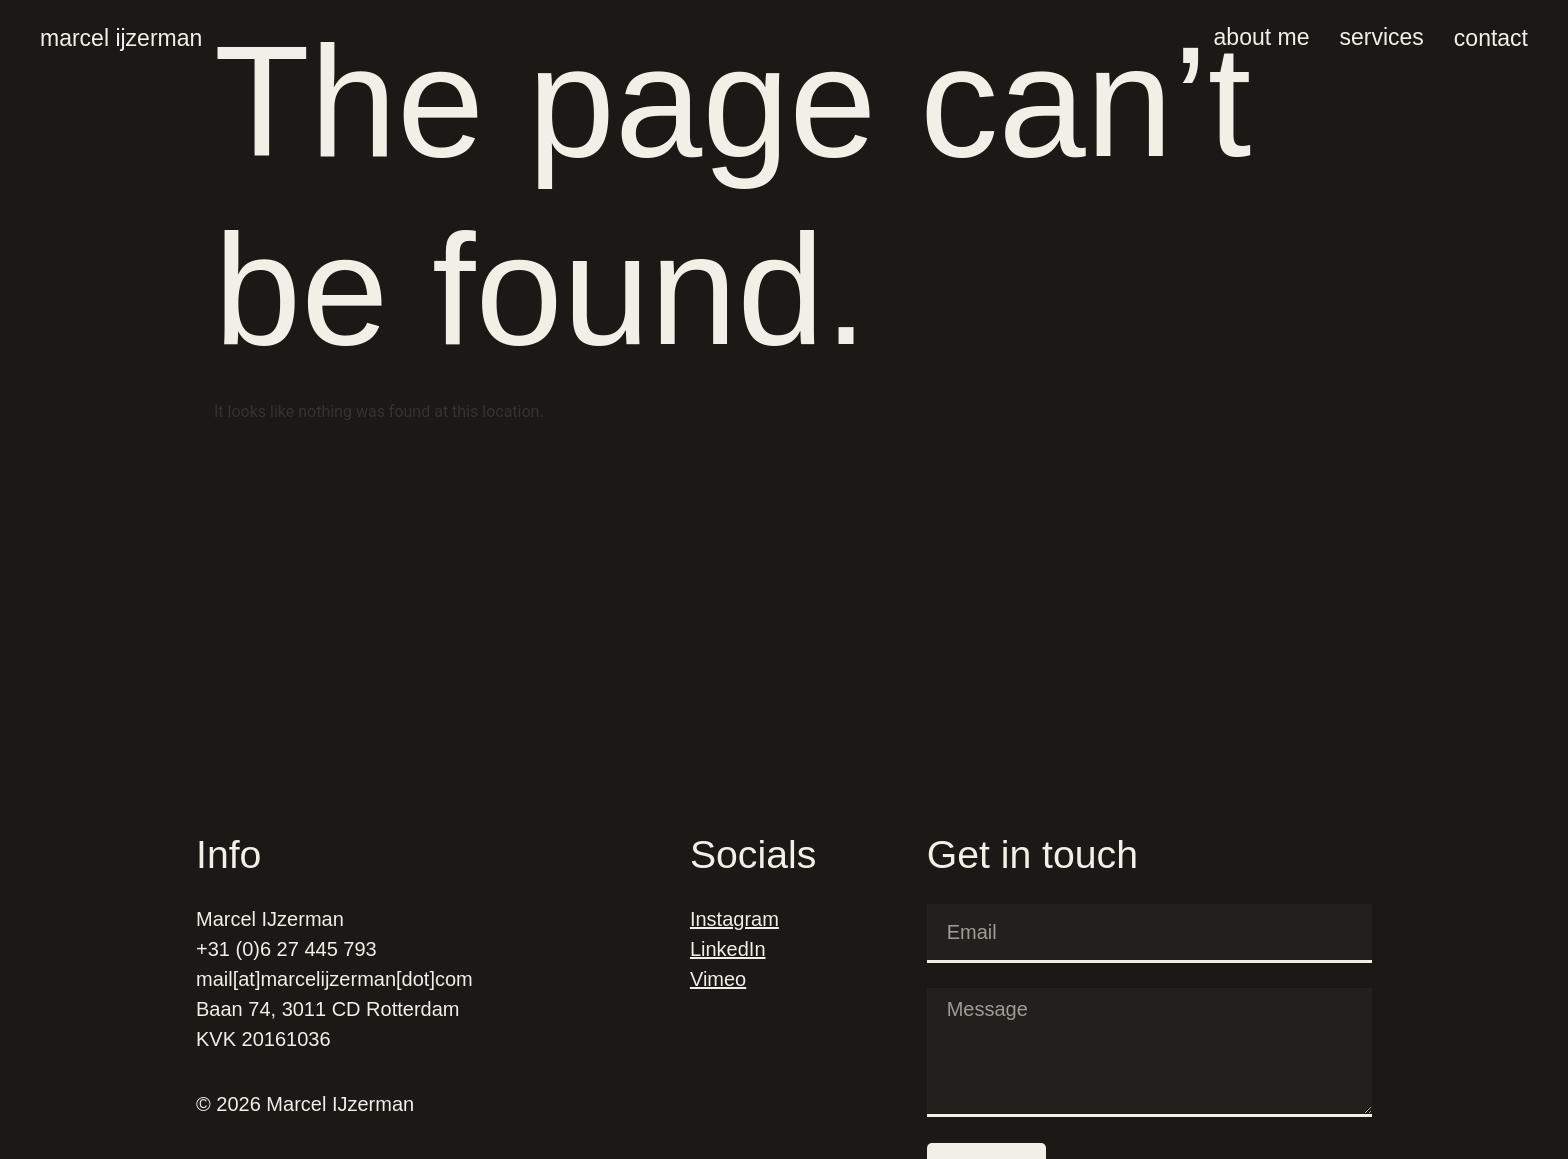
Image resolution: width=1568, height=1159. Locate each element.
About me (1262, 37)
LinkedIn (728, 949)
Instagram (734, 919)
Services (1381, 37)
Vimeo (718, 979)
